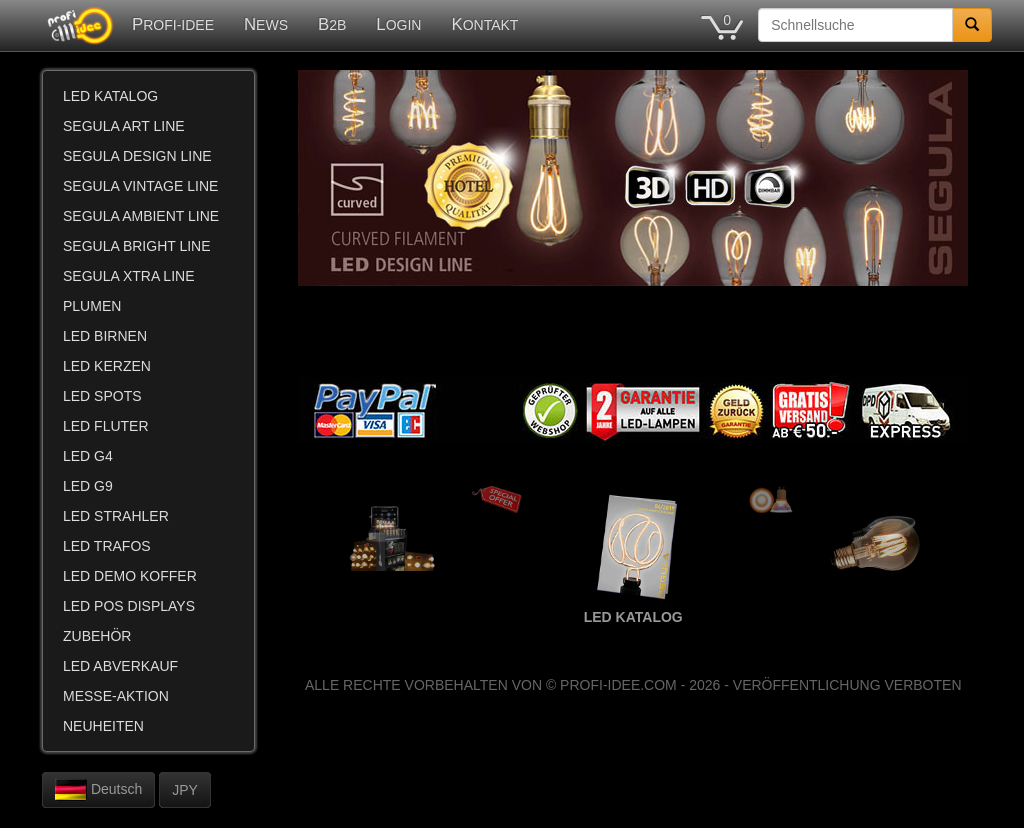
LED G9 (88, 486)
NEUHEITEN (103, 726)
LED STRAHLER (116, 516)
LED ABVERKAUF (120, 666)
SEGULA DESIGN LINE (137, 156)
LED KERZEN (107, 366)
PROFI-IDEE (173, 24)
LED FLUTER (106, 426)
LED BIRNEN (105, 336)
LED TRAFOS (107, 546)
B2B (332, 24)
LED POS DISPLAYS (129, 606)
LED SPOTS (102, 396)
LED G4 (88, 456)
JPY (185, 790)
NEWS (266, 24)
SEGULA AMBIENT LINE (141, 216)
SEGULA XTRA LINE (129, 276)
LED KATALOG (110, 96)
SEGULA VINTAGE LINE (140, 186)
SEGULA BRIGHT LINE (137, 246)
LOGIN (398, 24)
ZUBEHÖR (97, 636)
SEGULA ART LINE (124, 126)
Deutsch (98, 790)
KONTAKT (484, 24)
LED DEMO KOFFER (130, 576)
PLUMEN (92, 306)
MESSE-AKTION (116, 696)
